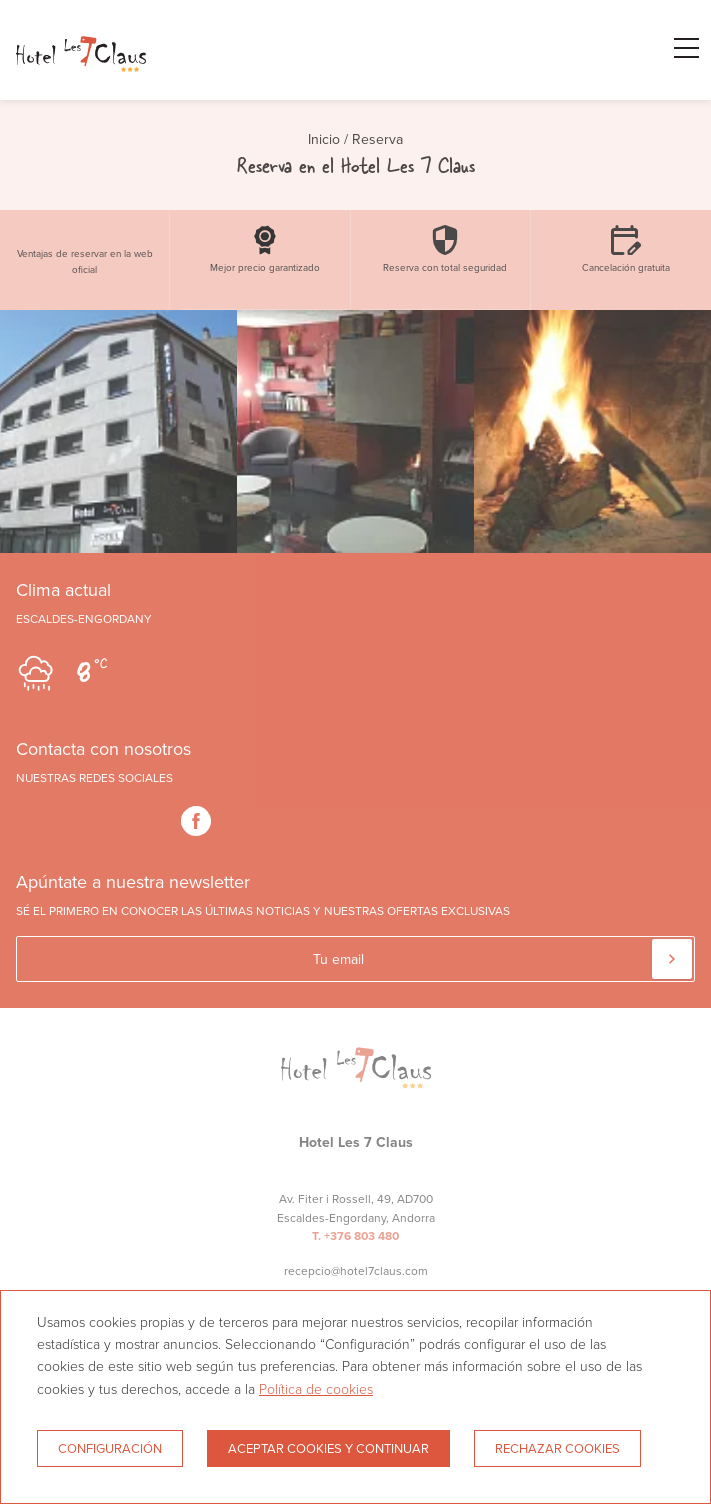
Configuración (110, 1448)
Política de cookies (316, 1388)
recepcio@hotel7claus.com (356, 1271)
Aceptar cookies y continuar (328, 1448)
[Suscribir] (672, 959)
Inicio (324, 139)
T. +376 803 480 (355, 1236)
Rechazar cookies (557, 1448)
